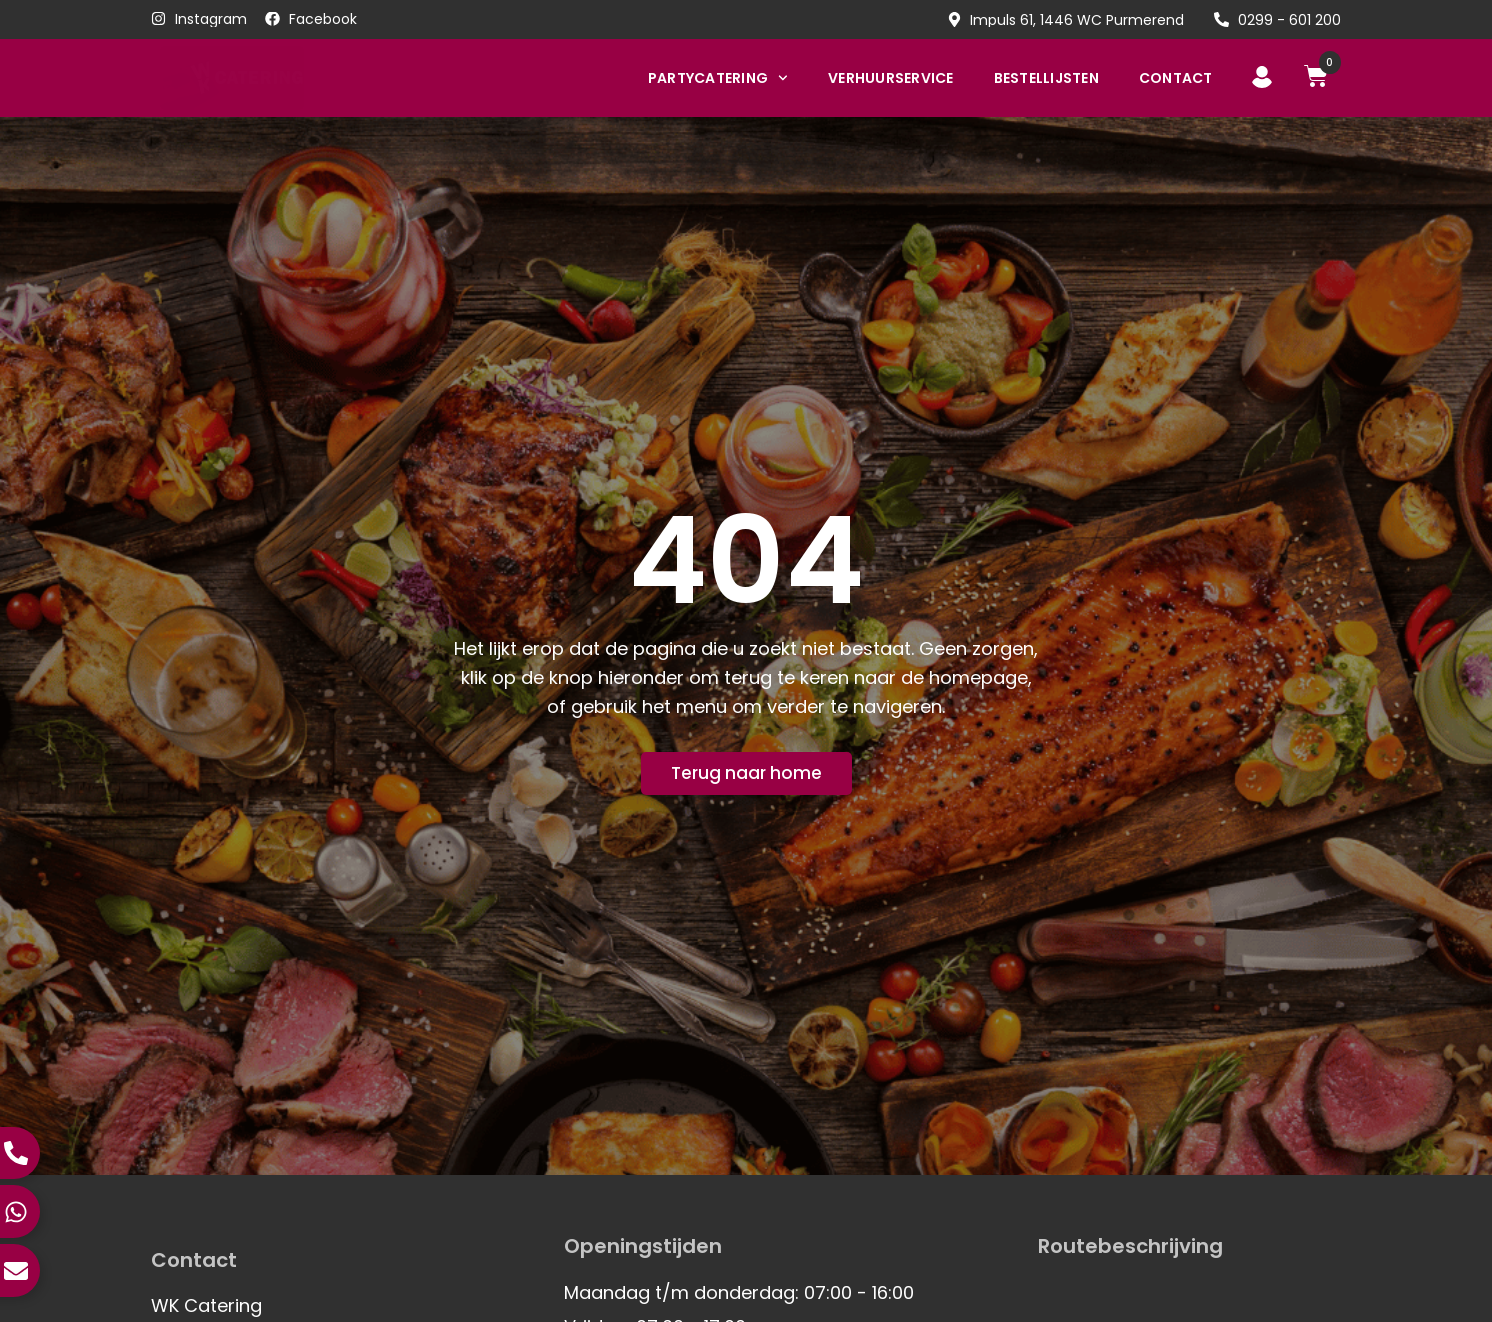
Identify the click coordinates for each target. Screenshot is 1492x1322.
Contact (1176, 78)
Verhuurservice (891, 78)
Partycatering (718, 78)
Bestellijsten (1046, 78)
